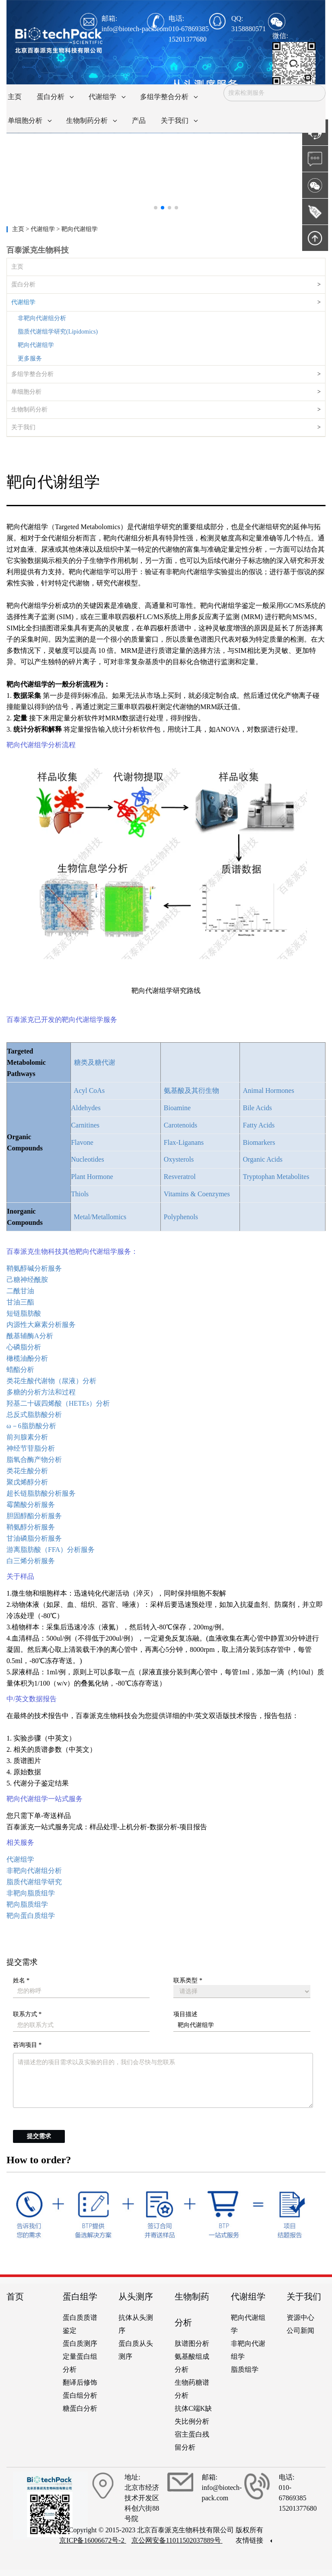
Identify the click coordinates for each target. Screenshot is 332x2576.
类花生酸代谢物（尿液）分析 (51, 1380)
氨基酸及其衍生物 (191, 1090)
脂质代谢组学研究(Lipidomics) (58, 331)
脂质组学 (245, 2369)
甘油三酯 (20, 1302)
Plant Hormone (92, 1176)
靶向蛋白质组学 (30, 1915)
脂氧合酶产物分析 (34, 1459)
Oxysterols (179, 1159)
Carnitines (85, 1125)
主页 (19, 229)
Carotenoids (180, 1125)
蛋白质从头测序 (135, 2350)
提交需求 (39, 2136)
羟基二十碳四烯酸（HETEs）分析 (58, 1403)
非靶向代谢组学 (248, 2350)
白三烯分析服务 (30, 1560)
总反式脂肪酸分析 (34, 1414)
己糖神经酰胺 (27, 1279)
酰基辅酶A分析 (29, 1335)
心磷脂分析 (23, 1347)
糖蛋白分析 (80, 2408)
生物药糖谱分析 (192, 2389)
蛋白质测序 (80, 2343)
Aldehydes (85, 1107)
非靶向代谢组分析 (42, 318)
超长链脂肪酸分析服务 (41, 1493)
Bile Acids (257, 1107)
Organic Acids (263, 1159)
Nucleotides (87, 1159)
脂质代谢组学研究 (34, 1881)
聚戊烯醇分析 (27, 1482)
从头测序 (135, 2296)
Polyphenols (181, 1217)
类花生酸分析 (27, 1470)
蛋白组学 (80, 2296)
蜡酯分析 (20, 1369)
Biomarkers (259, 1142)
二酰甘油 (20, 1290)
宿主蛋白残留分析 (192, 2441)
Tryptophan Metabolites (276, 1176)
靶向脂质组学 (27, 1904)
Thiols (80, 1194)
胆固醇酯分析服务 (34, 1515)
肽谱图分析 (192, 2343)
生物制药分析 (29, 409)
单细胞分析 (26, 392)
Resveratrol (180, 1176)
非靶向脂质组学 (30, 1893)
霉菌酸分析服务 (30, 1504)
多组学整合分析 (32, 374)
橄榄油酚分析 (27, 1358)
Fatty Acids (259, 1125)
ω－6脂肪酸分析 (31, 1425)
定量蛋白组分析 (80, 2363)
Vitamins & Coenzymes (197, 1194)
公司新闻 (300, 2330)
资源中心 (300, 2317)
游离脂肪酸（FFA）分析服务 (50, 1549)
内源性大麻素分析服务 (41, 1324)
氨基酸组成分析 (192, 2363)
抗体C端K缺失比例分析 (193, 2415)
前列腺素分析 (27, 1437)
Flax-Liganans (184, 1142)
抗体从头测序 (135, 2324)
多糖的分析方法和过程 (41, 1392)
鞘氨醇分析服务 (30, 1527)
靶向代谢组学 (36, 345)
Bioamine (177, 1107)
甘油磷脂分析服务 (34, 1538)
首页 (15, 2296)
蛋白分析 (23, 284)
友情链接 (254, 2540)
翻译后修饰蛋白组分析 (80, 2389)
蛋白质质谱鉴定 (80, 2324)
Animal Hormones (268, 1090)
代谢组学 (23, 302)
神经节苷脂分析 (30, 1448)
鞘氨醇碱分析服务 (34, 1268)
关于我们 (23, 427)
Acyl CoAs (89, 1090)
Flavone (82, 1142)
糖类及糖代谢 (94, 1062)
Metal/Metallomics (100, 1217)
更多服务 (30, 358)
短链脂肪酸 (23, 1313)
